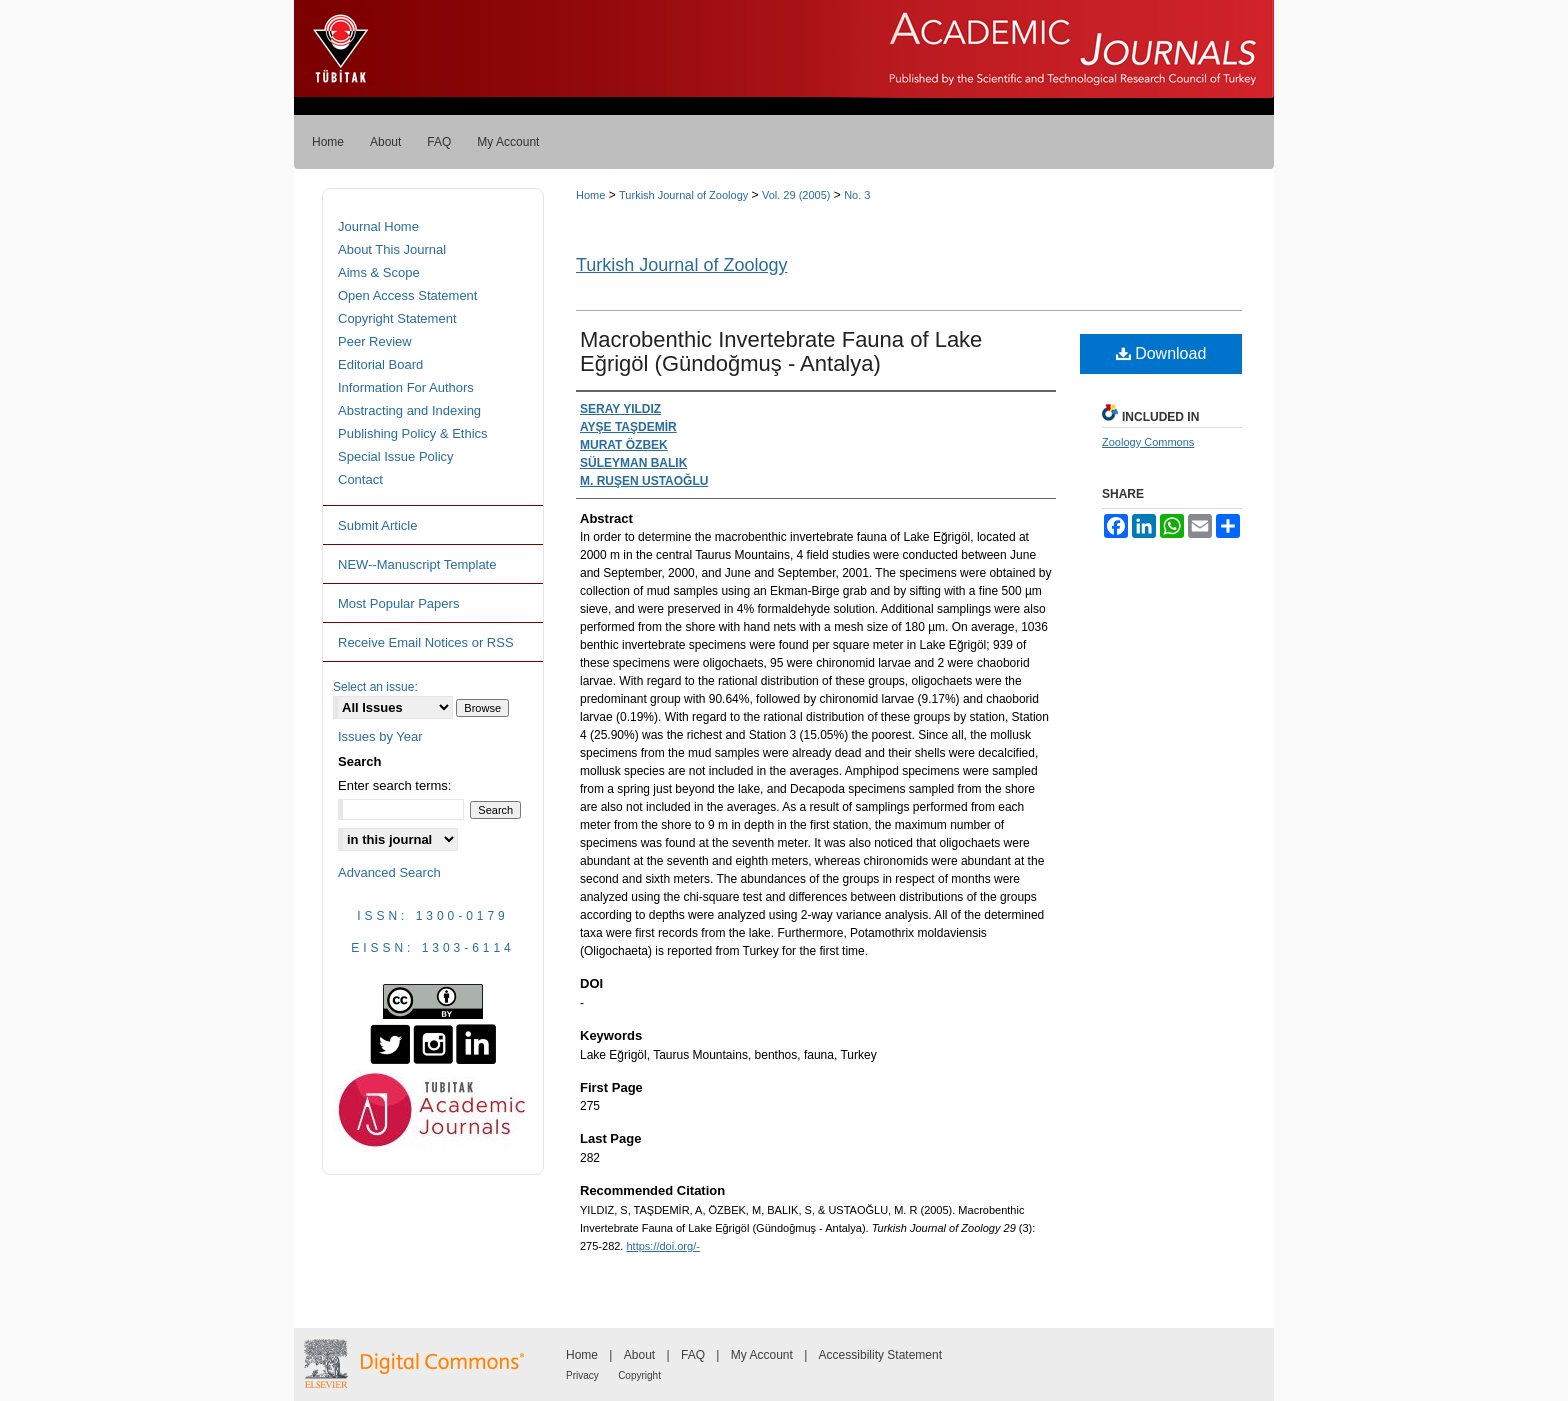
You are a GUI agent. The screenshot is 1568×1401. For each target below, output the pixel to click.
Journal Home (378, 226)
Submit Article (377, 525)
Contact (360, 479)
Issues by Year (380, 736)
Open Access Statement (407, 295)
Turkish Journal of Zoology (683, 195)
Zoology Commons (1148, 442)
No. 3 (857, 195)
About (639, 1355)
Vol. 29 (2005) (796, 195)
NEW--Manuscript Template (417, 564)
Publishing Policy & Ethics (413, 433)
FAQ (693, 1355)
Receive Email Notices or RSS (426, 642)
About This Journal (392, 249)
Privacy (582, 1375)
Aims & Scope (379, 272)
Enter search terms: (394, 785)
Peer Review (375, 341)
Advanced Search (389, 872)
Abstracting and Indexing (409, 410)
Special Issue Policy (396, 456)
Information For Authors (406, 387)
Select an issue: (375, 687)
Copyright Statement (397, 318)
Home (590, 195)
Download (1161, 353)
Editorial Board (380, 364)
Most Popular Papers (398, 603)
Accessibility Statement (880, 1355)
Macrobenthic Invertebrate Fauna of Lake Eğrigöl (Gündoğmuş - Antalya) (781, 351)
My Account (762, 1355)
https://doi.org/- (662, 1246)
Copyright (639, 1375)
